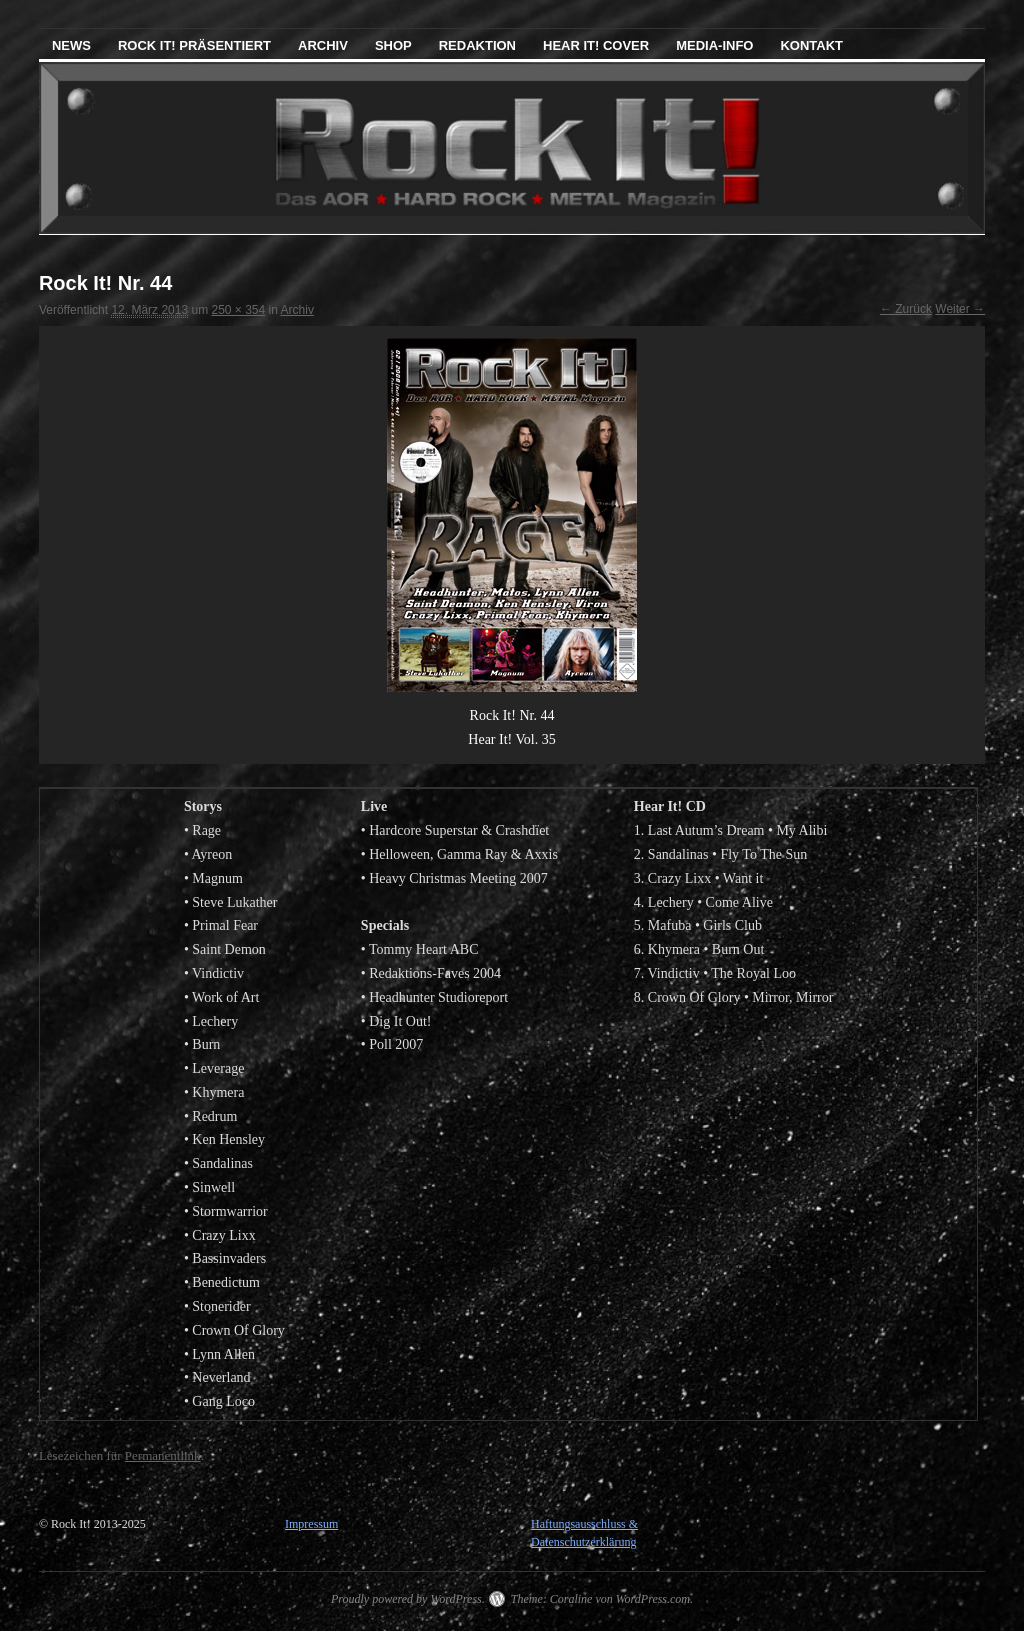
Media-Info (714, 45)
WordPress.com (653, 1599)
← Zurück (906, 309)
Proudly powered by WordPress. (408, 1599)
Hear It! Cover (596, 45)
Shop (393, 45)
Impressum (311, 1524)
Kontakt (811, 45)
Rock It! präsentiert (194, 45)
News (71, 45)
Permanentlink (163, 1455)
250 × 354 (238, 310)
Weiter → (960, 309)
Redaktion (477, 45)
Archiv (323, 45)
